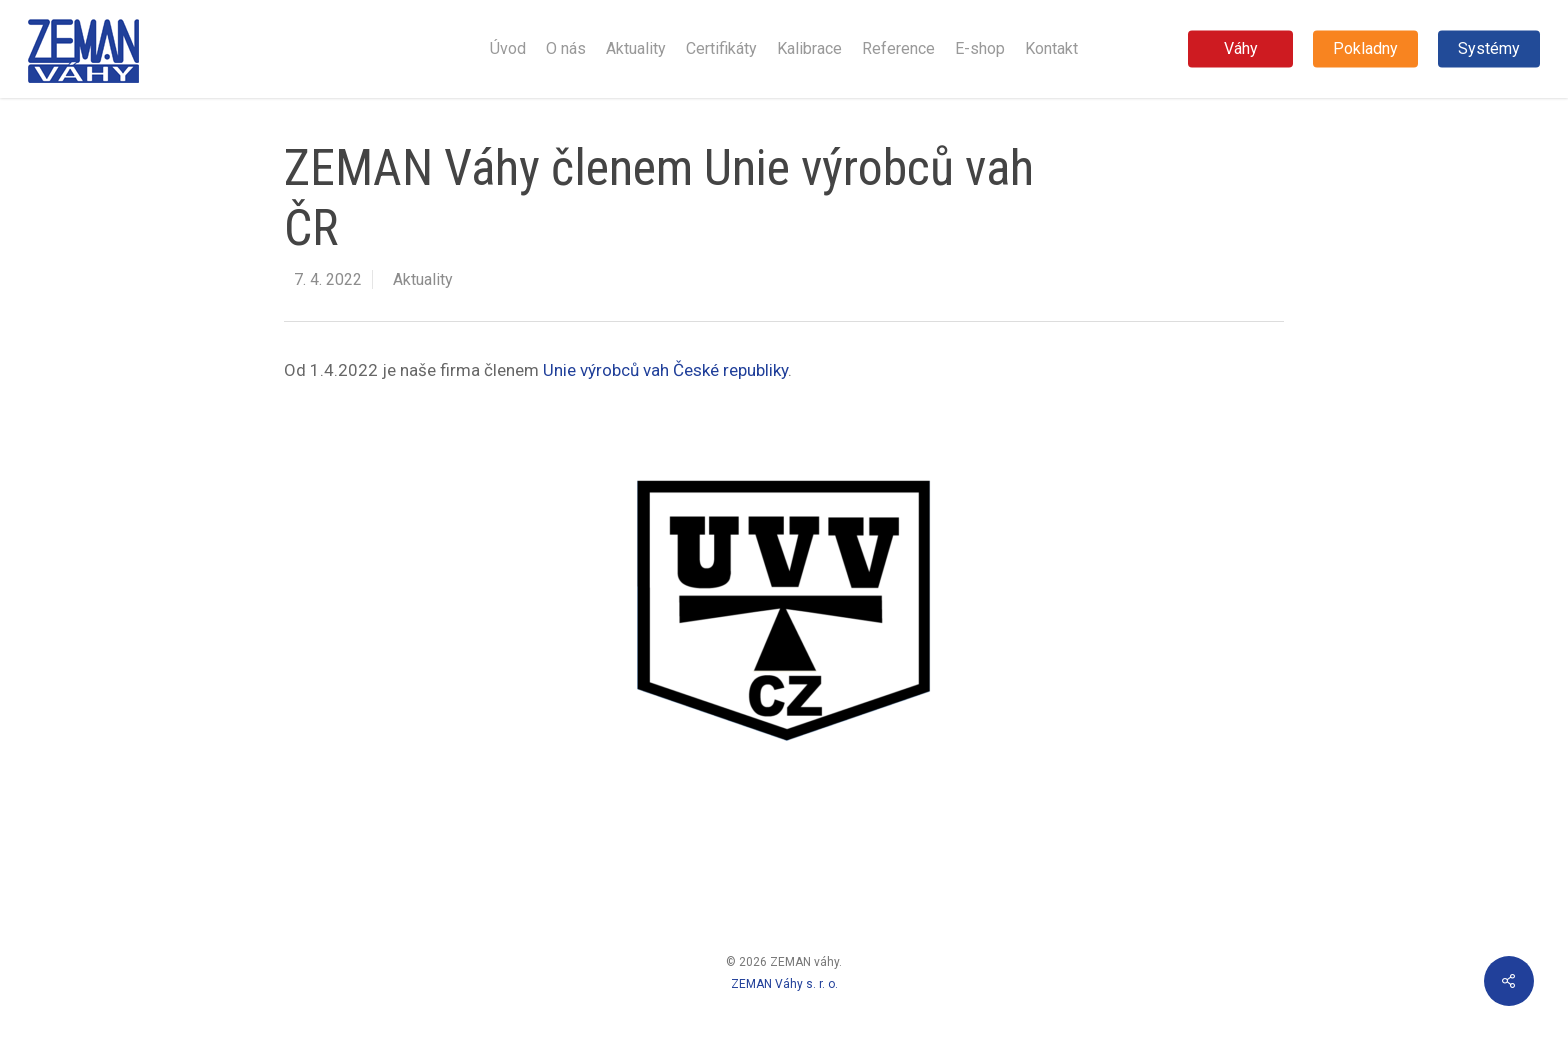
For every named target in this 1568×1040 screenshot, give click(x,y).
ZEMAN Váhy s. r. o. (784, 984)
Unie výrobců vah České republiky (665, 370)
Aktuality (423, 279)
